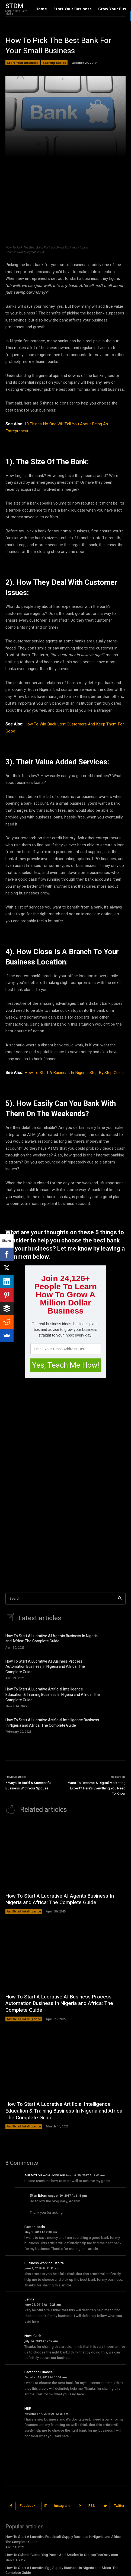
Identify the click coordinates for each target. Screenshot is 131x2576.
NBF (27, 2408)
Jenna (29, 2299)
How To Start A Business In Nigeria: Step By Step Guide (74, 1073)
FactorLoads (34, 2227)
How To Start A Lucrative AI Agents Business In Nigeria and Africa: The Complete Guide (51, 1638)
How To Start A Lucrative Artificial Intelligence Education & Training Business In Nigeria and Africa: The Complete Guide (52, 1694)
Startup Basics (54, 62)
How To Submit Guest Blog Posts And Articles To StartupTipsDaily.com (61, 2554)
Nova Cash (32, 2336)
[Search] (120, 1599)
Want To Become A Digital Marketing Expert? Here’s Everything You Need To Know (97, 1788)
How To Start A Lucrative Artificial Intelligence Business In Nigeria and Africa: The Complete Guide (52, 1722)
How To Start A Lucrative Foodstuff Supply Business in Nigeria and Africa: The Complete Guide (63, 2539)
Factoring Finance (38, 2372)
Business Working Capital (44, 2263)
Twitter (119, 2505)
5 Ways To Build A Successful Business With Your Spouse (28, 1785)
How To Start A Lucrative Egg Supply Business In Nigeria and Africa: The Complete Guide (61, 2570)
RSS (91, 2505)
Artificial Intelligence (24, 1911)
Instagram (62, 2505)
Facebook (27, 2505)
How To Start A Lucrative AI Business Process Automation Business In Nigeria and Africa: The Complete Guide (45, 1667)
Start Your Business (22, 62)
